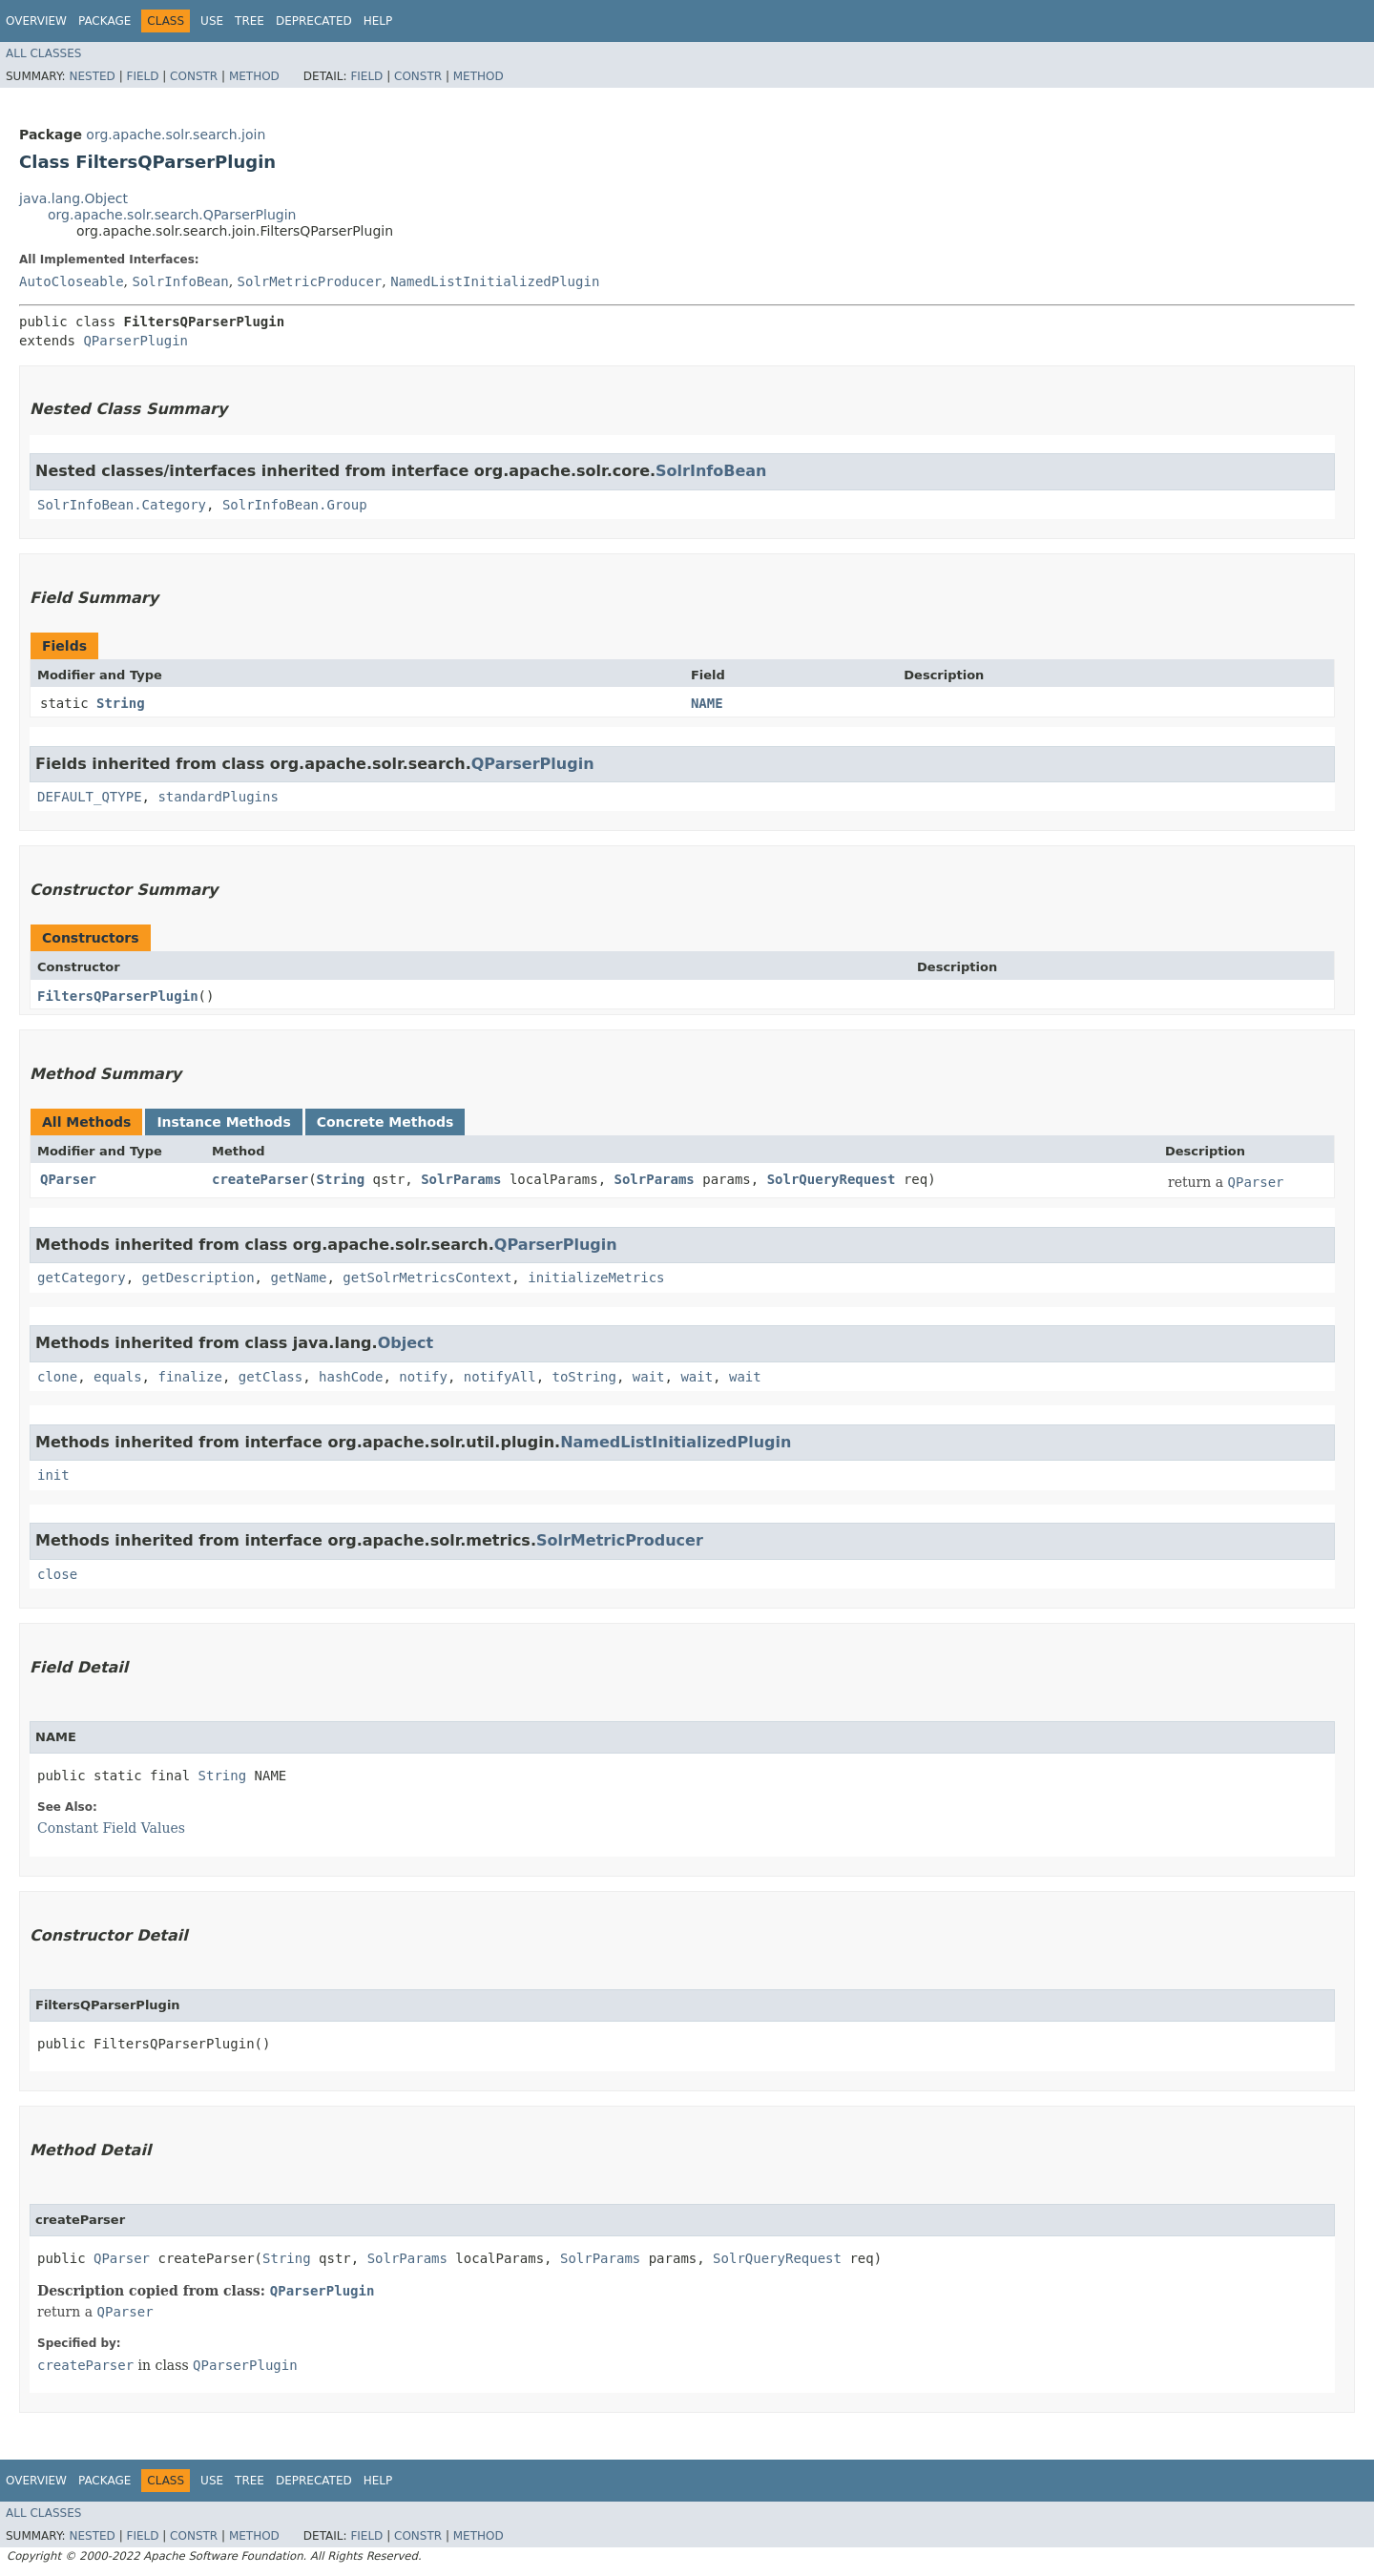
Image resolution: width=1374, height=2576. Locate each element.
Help (378, 21)
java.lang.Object (73, 198)
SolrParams (461, 1179)
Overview (36, 21)
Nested (91, 76)
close (57, 1574)
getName (298, 1277)
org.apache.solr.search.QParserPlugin (172, 214)
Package (104, 21)
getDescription (198, 1277)
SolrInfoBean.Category (121, 504)
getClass (270, 1376)
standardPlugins (217, 796)
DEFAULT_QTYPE (89, 796)
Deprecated (314, 21)
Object (406, 1343)
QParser (68, 1179)
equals (118, 1376)
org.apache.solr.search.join (175, 134)
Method (254, 76)
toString (584, 1376)
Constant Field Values (111, 1828)
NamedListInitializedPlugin (494, 281)
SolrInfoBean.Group (294, 504)
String (120, 703)
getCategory (81, 1277)
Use (211, 21)
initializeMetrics (596, 1277)
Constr (194, 76)
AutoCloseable (71, 281)
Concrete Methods (385, 1122)
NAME (707, 703)
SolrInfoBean (180, 281)
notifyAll (500, 1376)
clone (57, 1376)
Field (142, 76)
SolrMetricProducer (310, 281)
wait (649, 1376)
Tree (249, 21)
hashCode (351, 1376)
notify (423, 1376)
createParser (260, 1179)
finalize (189, 1376)
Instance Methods (223, 1122)
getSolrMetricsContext (427, 1277)
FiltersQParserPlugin (117, 996)
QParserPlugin (135, 340)
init (53, 1475)
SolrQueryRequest (831, 1179)
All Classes (43, 53)
